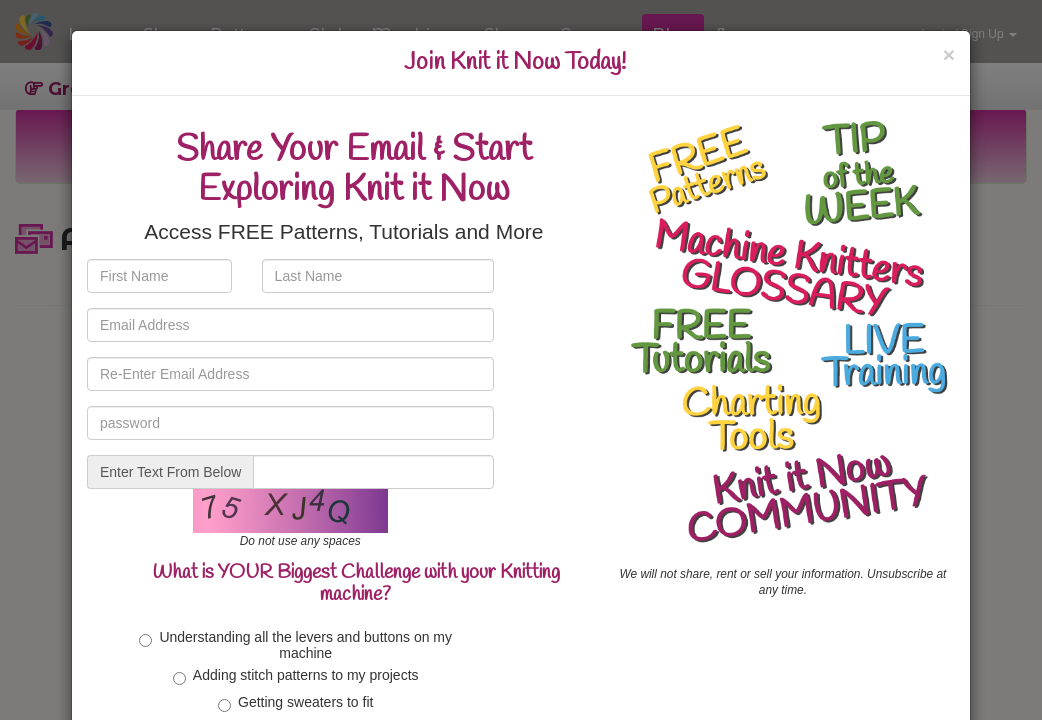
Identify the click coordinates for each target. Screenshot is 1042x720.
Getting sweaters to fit (295, 703)
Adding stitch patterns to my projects (296, 676)
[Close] (949, 54)
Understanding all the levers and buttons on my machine (295, 644)
